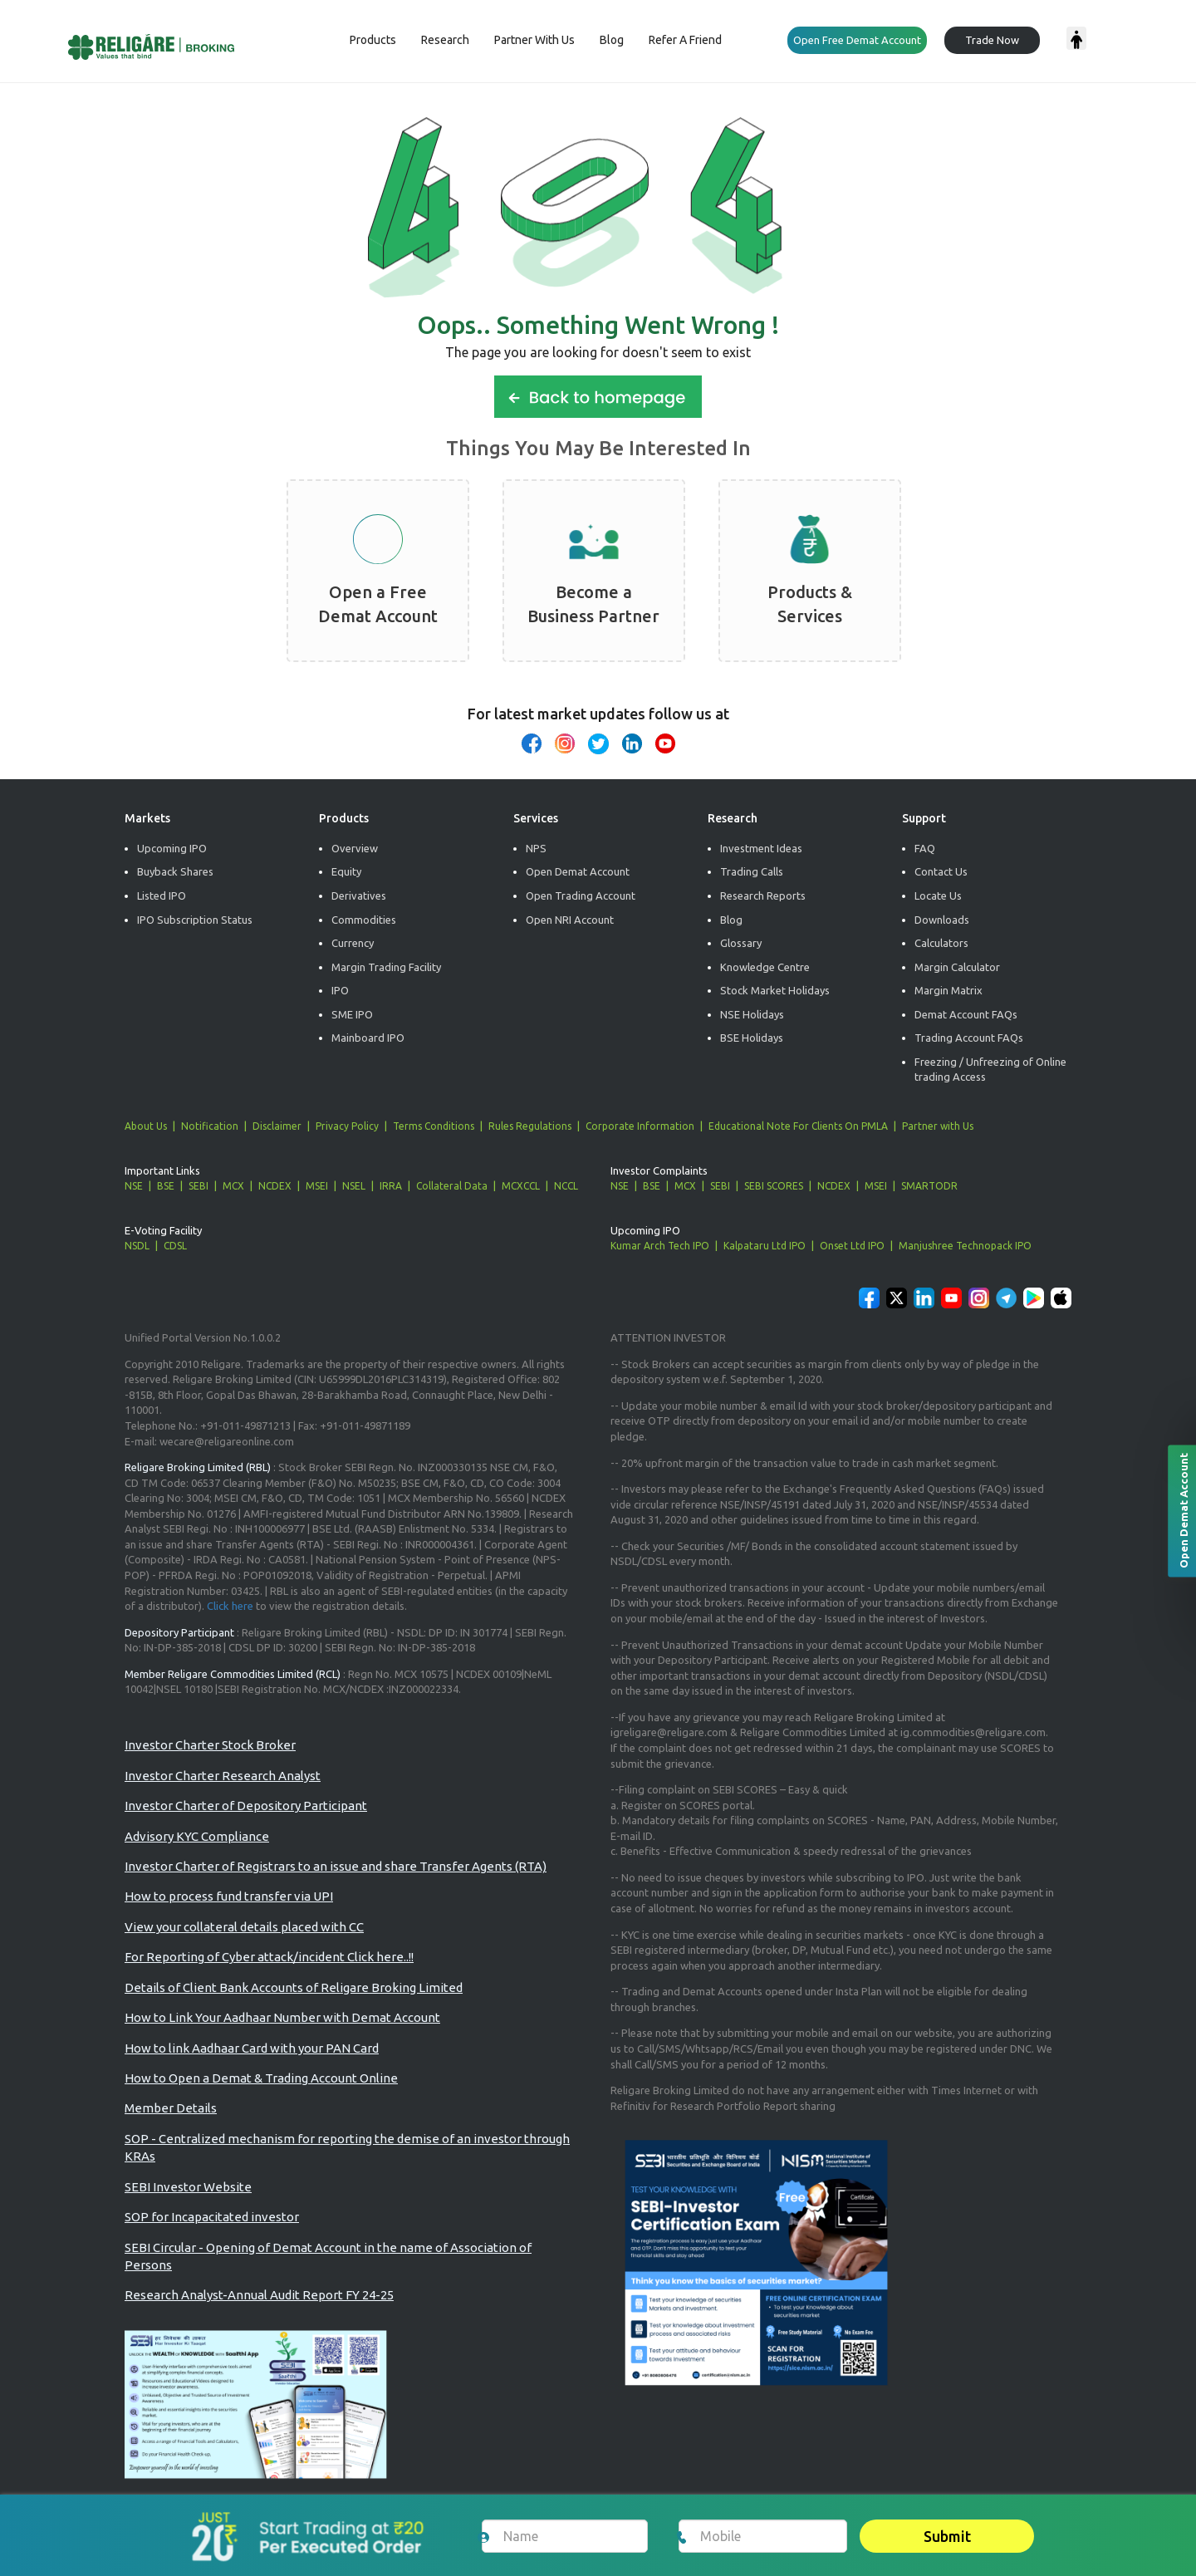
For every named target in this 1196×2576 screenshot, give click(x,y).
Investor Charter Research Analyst (223, 1776)
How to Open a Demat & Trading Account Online (261, 2078)
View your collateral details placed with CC (244, 1927)
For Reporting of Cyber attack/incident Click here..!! (269, 1957)
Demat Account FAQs (965, 1014)
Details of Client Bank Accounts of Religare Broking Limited (294, 1987)
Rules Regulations (529, 1126)
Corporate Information (640, 1126)
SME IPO (352, 1014)
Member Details (171, 2108)
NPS (536, 848)
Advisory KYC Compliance (197, 1836)
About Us (146, 1126)
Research (445, 40)
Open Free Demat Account (857, 40)
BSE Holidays (751, 1037)
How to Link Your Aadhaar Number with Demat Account (282, 2017)
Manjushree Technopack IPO (965, 1245)
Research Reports (763, 895)
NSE (134, 1185)
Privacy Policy (347, 1126)
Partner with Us (937, 1126)
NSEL (353, 1185)
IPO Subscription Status (194, 919)
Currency (352, 943)
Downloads (941, 919)
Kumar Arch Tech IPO (659, 1245)
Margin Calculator (957, 967)
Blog (612, 40)
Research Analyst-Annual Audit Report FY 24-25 (259, 2295)
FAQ (924, 848)
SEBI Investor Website (188, 2187)
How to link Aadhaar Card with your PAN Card (252, 2048)
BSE (165, 1185)
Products (373, 40)
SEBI (198, 1185)
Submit (947, 2536)
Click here (230, 1606)
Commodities (363, 919)
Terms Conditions (433, 1126)
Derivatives (358, 895)
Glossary (741, 943)
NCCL (566, 1185)
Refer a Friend (685, 40)
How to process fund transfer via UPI (229, 1896)
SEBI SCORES (773, 1185)
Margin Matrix (948, 990)
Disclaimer (276, 1126)
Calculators (941, 943)
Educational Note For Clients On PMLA (798, 1126)
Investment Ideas (761, 848)
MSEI (317, 1185)
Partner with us (534, 40)
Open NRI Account (570, 919)
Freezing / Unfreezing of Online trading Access (990, 1069)
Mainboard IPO (367, 1037)
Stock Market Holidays (775, 990)
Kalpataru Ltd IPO (764, 1245)
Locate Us (938, 895)
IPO (340, 990)
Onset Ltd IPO (852, 1245)
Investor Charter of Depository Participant (246, 1805)
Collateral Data (452, 1185)
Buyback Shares (175, 871)
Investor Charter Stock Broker (210, 1745)
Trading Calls (751, 871)
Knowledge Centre (765, 967)
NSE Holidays (752, 1014)
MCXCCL (521, 1185)
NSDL (137, 1245)
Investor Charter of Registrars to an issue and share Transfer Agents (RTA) (336, 1866)
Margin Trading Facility (386, 967)
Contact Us (941, 871)
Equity (346, 871)
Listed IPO (161, 895)
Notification (209, 1126)
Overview (354, 848)
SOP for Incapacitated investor (212, 2217)
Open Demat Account (578, 871)
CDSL (175, 1245)
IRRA (391, 1185)
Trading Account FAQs (968, 1037)
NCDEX (275, 1185)
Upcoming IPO (172, 848)
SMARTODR (929, 1185)
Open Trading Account (580, 895)
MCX (233, 1185)
